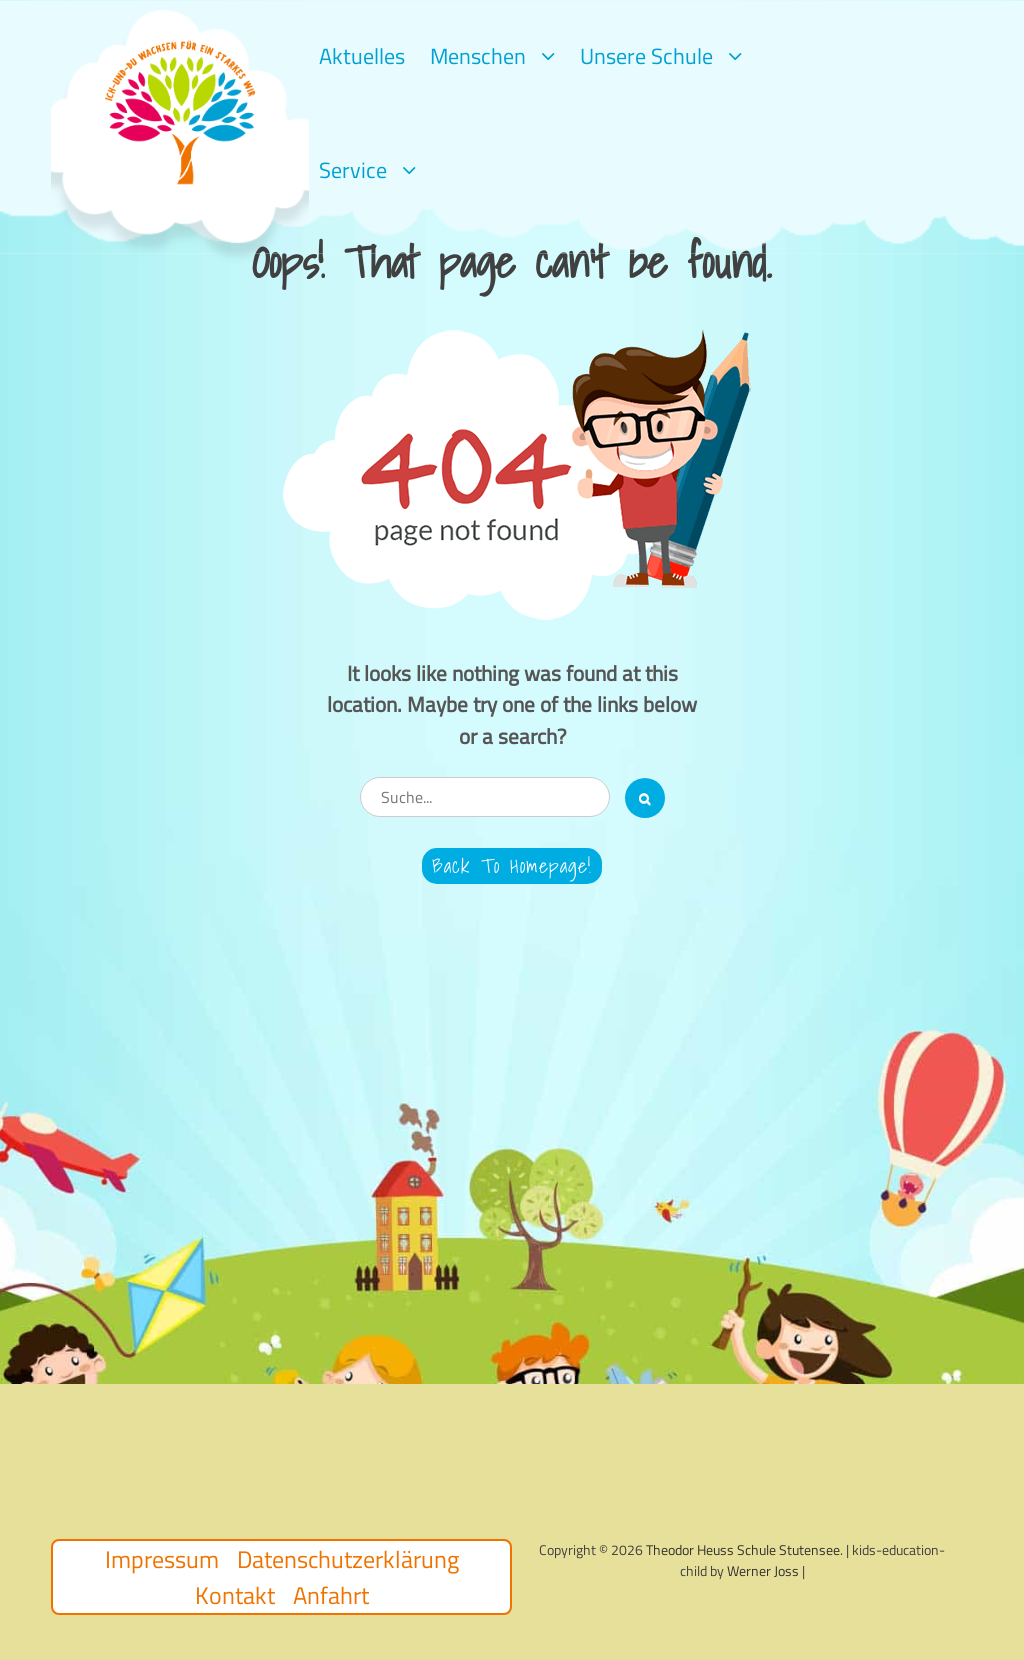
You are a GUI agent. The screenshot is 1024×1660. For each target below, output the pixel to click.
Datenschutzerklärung (348, 1559)
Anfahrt (331, 1595)
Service (353, 170)
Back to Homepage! (512, 866)
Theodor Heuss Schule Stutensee (743, 1549)
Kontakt (235, 1595)
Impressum (162, 1559)
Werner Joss (763, 1570)
